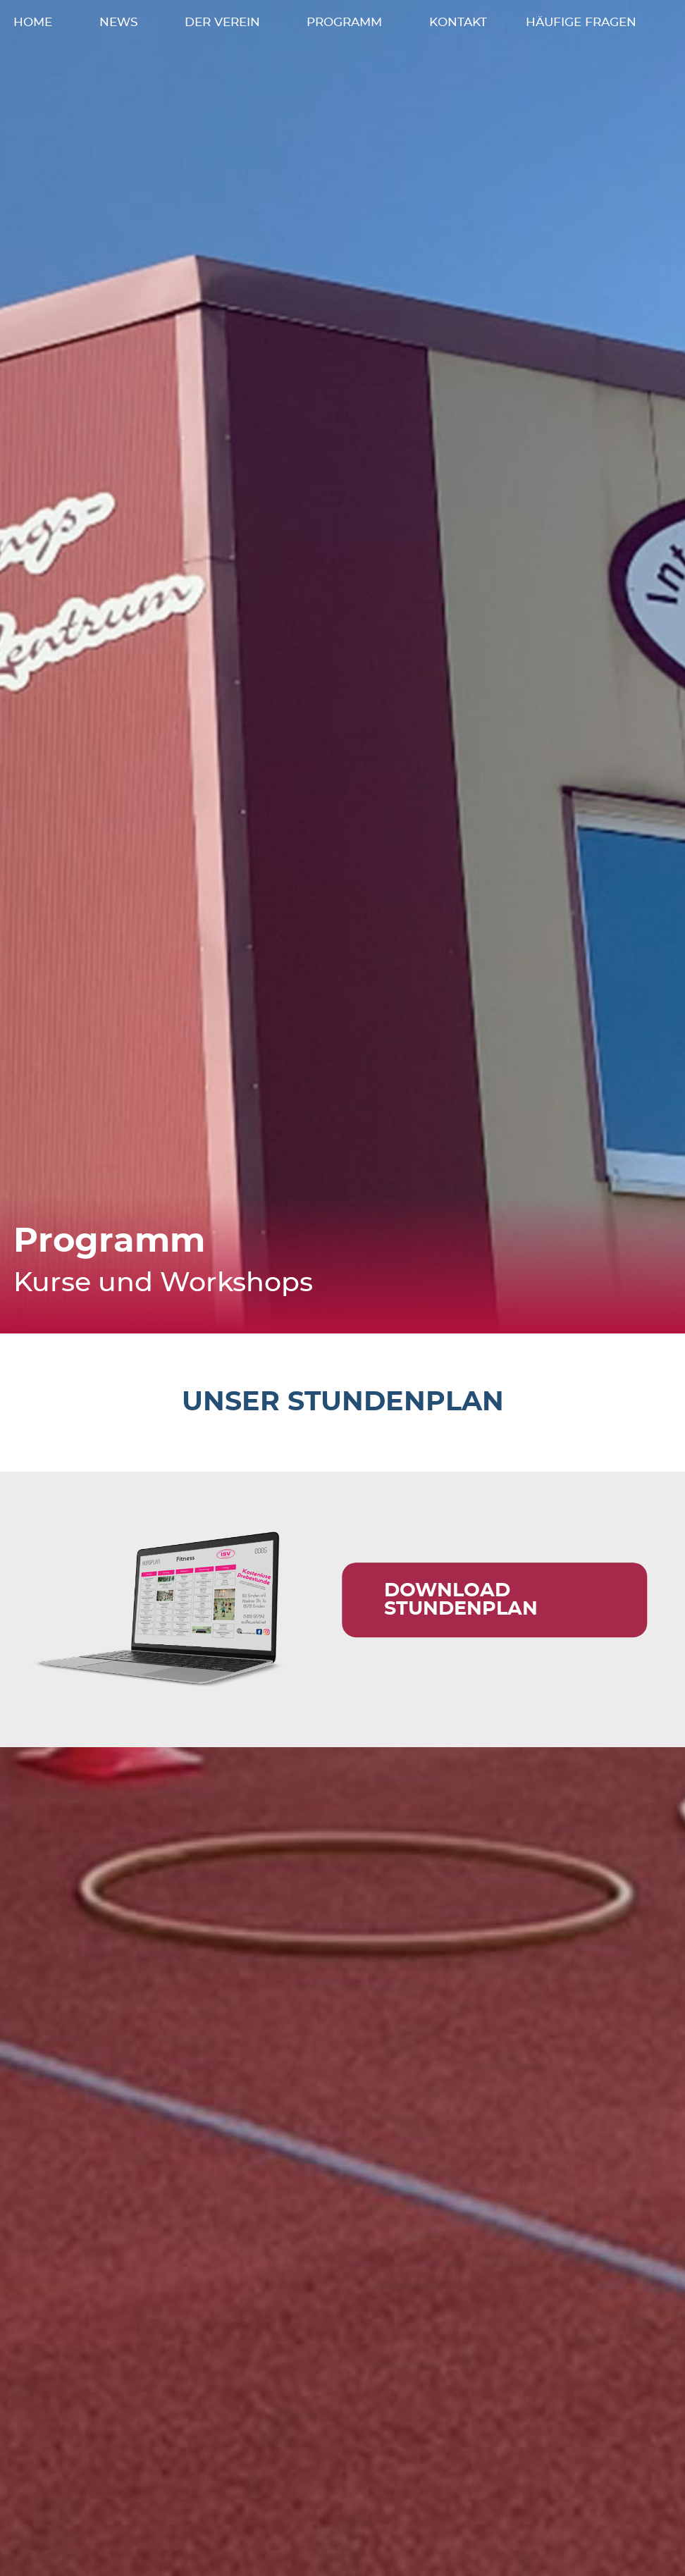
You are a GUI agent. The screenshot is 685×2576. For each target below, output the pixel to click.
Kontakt (458, 34)
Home (32, 34)
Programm (344, 34)
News (118, 34)
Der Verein (222, 34)
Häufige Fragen (581, 34)
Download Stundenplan (461, 1624)
